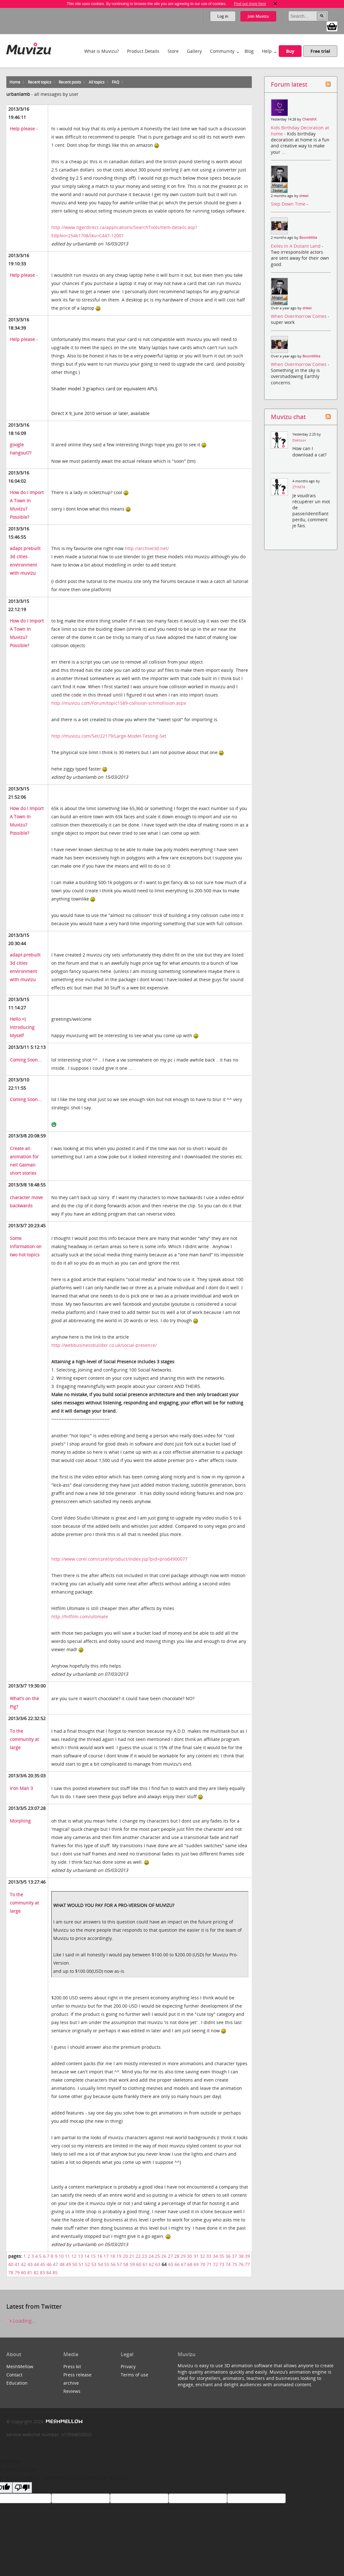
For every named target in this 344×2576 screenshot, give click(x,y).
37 (234, 2256)
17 (106, 2256)
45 (42, 2264)
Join (258, 16)
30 (189, 2256)
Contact (14, 2375)
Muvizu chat (288, 417)
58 (125, 2264)
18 (112, 2256)
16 (99, 2256)
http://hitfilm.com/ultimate (79, 1616)
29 (183, 2256)
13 (80, 2256)
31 (196, 2256)
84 (48, 2272)
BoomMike (308, 237)
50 (74, 2264)
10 (61, 2256)
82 (36, 2272)
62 (151, 2264)
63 (157, 2264)
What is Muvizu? (101, 51)
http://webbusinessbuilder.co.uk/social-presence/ (104, 1345)
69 (196, 2264)
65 (170, 2264)
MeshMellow (19, 2366)
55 (106, 2264)
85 (55, 2272)
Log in (222, 16)
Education (17, 2383)
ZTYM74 (298, 487)
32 (202, 2256)
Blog (249, 51)
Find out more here (250, 4)
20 (125, 2256)
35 (221, 2256)
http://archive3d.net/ (147, 548)
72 (215, 2264)
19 (118, 2256)
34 (215, 2256)
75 (234, 2264)
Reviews (71, 2391)
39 (247, 2256)
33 (208, 2256)
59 (132, 2264)
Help (267, 51)
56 (113, 2264)
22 (138, 2256)
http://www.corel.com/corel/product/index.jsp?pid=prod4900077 (119, 1559)
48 (62, 2264)
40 (10, 2264)
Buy (290, 51)
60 (138, 2264)
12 (73, 2256)
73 (221, 2264)
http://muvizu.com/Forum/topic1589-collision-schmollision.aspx (118, 703)
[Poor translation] (22, 2487)
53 (93, 2264)
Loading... (20, 2320)
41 (17, 2264)
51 (81, 2264)
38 (241, 2256)
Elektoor (299, 440)
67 (183, 2264)
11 (67, 2256)
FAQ (115, 82)
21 (131, 2256)
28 (176, 2256)
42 (23, 2264)
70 (202, 2264)
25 (157, 2256)
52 (87, 2264)
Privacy (128, 2366)
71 (209, 2264)
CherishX (309, 119)
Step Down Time (289, 204)
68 (189, 2264)
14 (86, 2256)
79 (17, 2272)
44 (36, 2264)
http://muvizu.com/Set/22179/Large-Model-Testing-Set (108, 736)
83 (42, 2272)
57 (119, 2264)
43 (30, 2264)
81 (29, 2272)
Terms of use (134, 2375)
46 (49, 2264)
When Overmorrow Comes (299, 316)
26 (163, 2256)
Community (222, 51)
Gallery (194, 51)
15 (93, 2256)
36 (228, 2256)
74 (228, 2264)
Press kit (72, 2366)
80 (23, 2272)
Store (173, 51)
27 (170, 2256)
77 (247, 2264)
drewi (304, 196)
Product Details (143, 51)
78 (10, 2272)
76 (241, 2264)
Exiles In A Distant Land (296, 246)
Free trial (320, 51)
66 (177, 2264)
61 (145, 2264)
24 (151, 2256)
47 (55, 2264)
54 (100, 2264)
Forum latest (289, 84)
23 (144, 2256)
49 (68, 2264)
